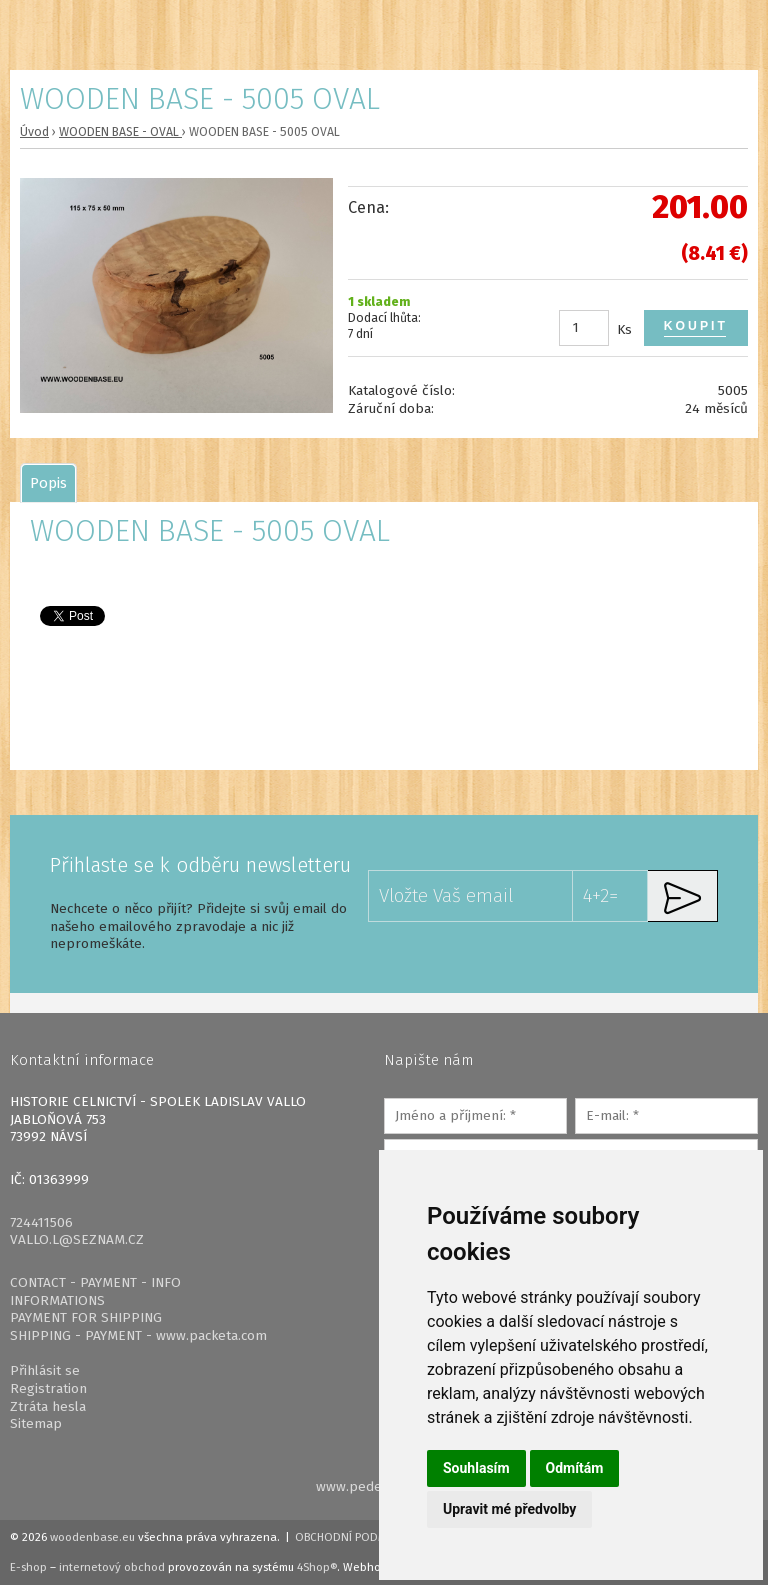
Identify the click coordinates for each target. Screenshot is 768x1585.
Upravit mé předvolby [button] (509, 1509)
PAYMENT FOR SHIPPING (86, 1317)
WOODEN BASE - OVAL (120, 132)
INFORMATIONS (57, 1300)
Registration (48, 1388)
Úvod (34, 132)
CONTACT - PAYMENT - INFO (95, 1282)
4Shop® (317, 1567)
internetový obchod (112, 1567)
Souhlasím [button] (476, 1468)
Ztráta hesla (48, 1406)
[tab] (48, 483)
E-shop (28, 1567)
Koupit (696, 326)
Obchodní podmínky (353, 1537)
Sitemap (36, 1423)
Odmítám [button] (575, 1468)
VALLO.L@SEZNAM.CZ (77, 1239)
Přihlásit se (45, 1370)
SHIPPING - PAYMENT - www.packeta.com (138, 1335)
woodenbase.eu (92, 1537)
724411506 (41, 1222)
